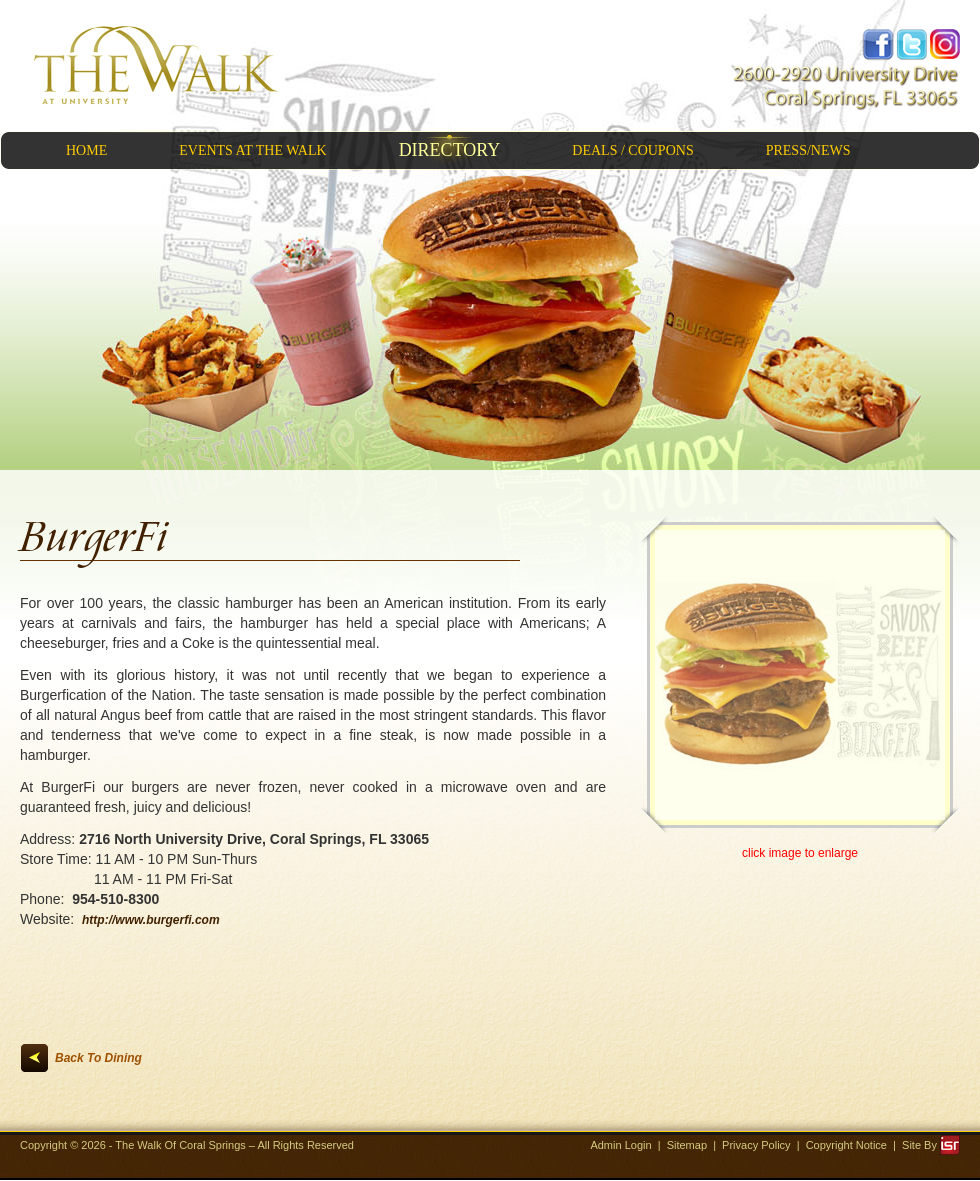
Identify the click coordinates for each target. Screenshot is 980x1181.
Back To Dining (98, 1058)
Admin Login (620, 1145)
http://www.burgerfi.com (151, 920)
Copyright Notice (846, 1145)
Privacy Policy (756, 1145)
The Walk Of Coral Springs (181, 1145)
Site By (931, 1145)
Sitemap (687, 1145)
